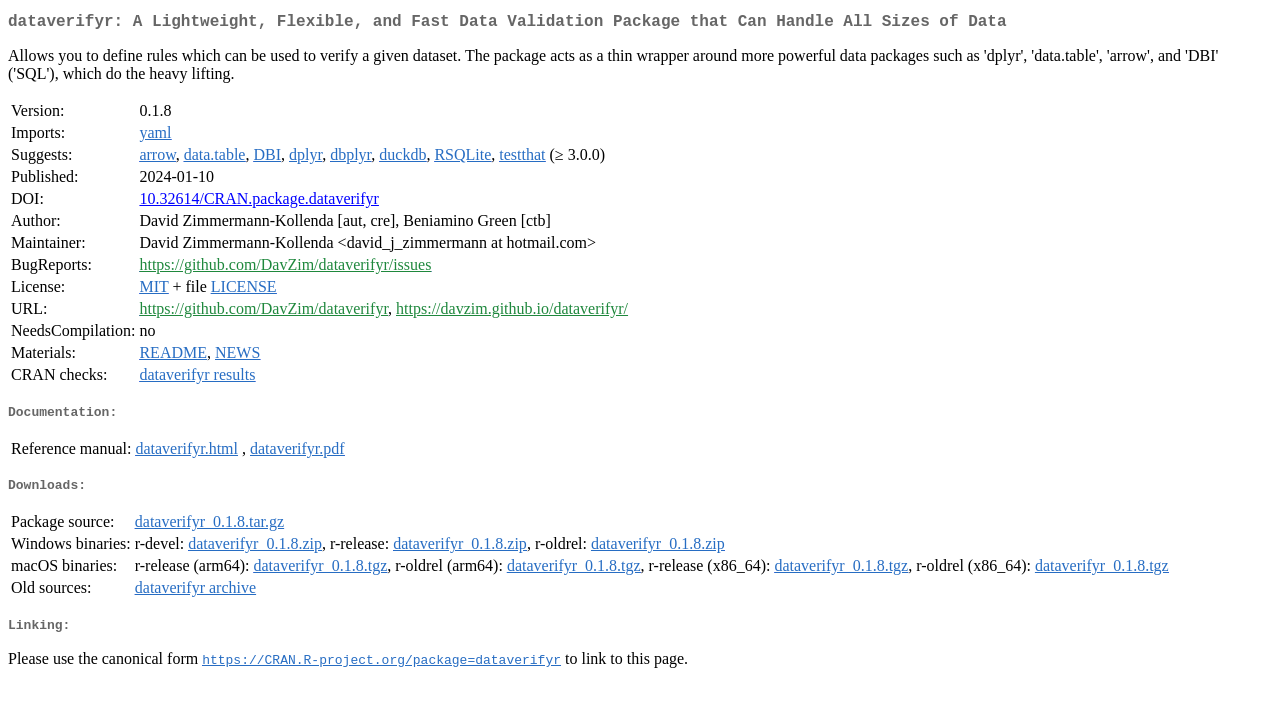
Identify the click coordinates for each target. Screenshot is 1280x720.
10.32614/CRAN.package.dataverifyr (258, 202)
